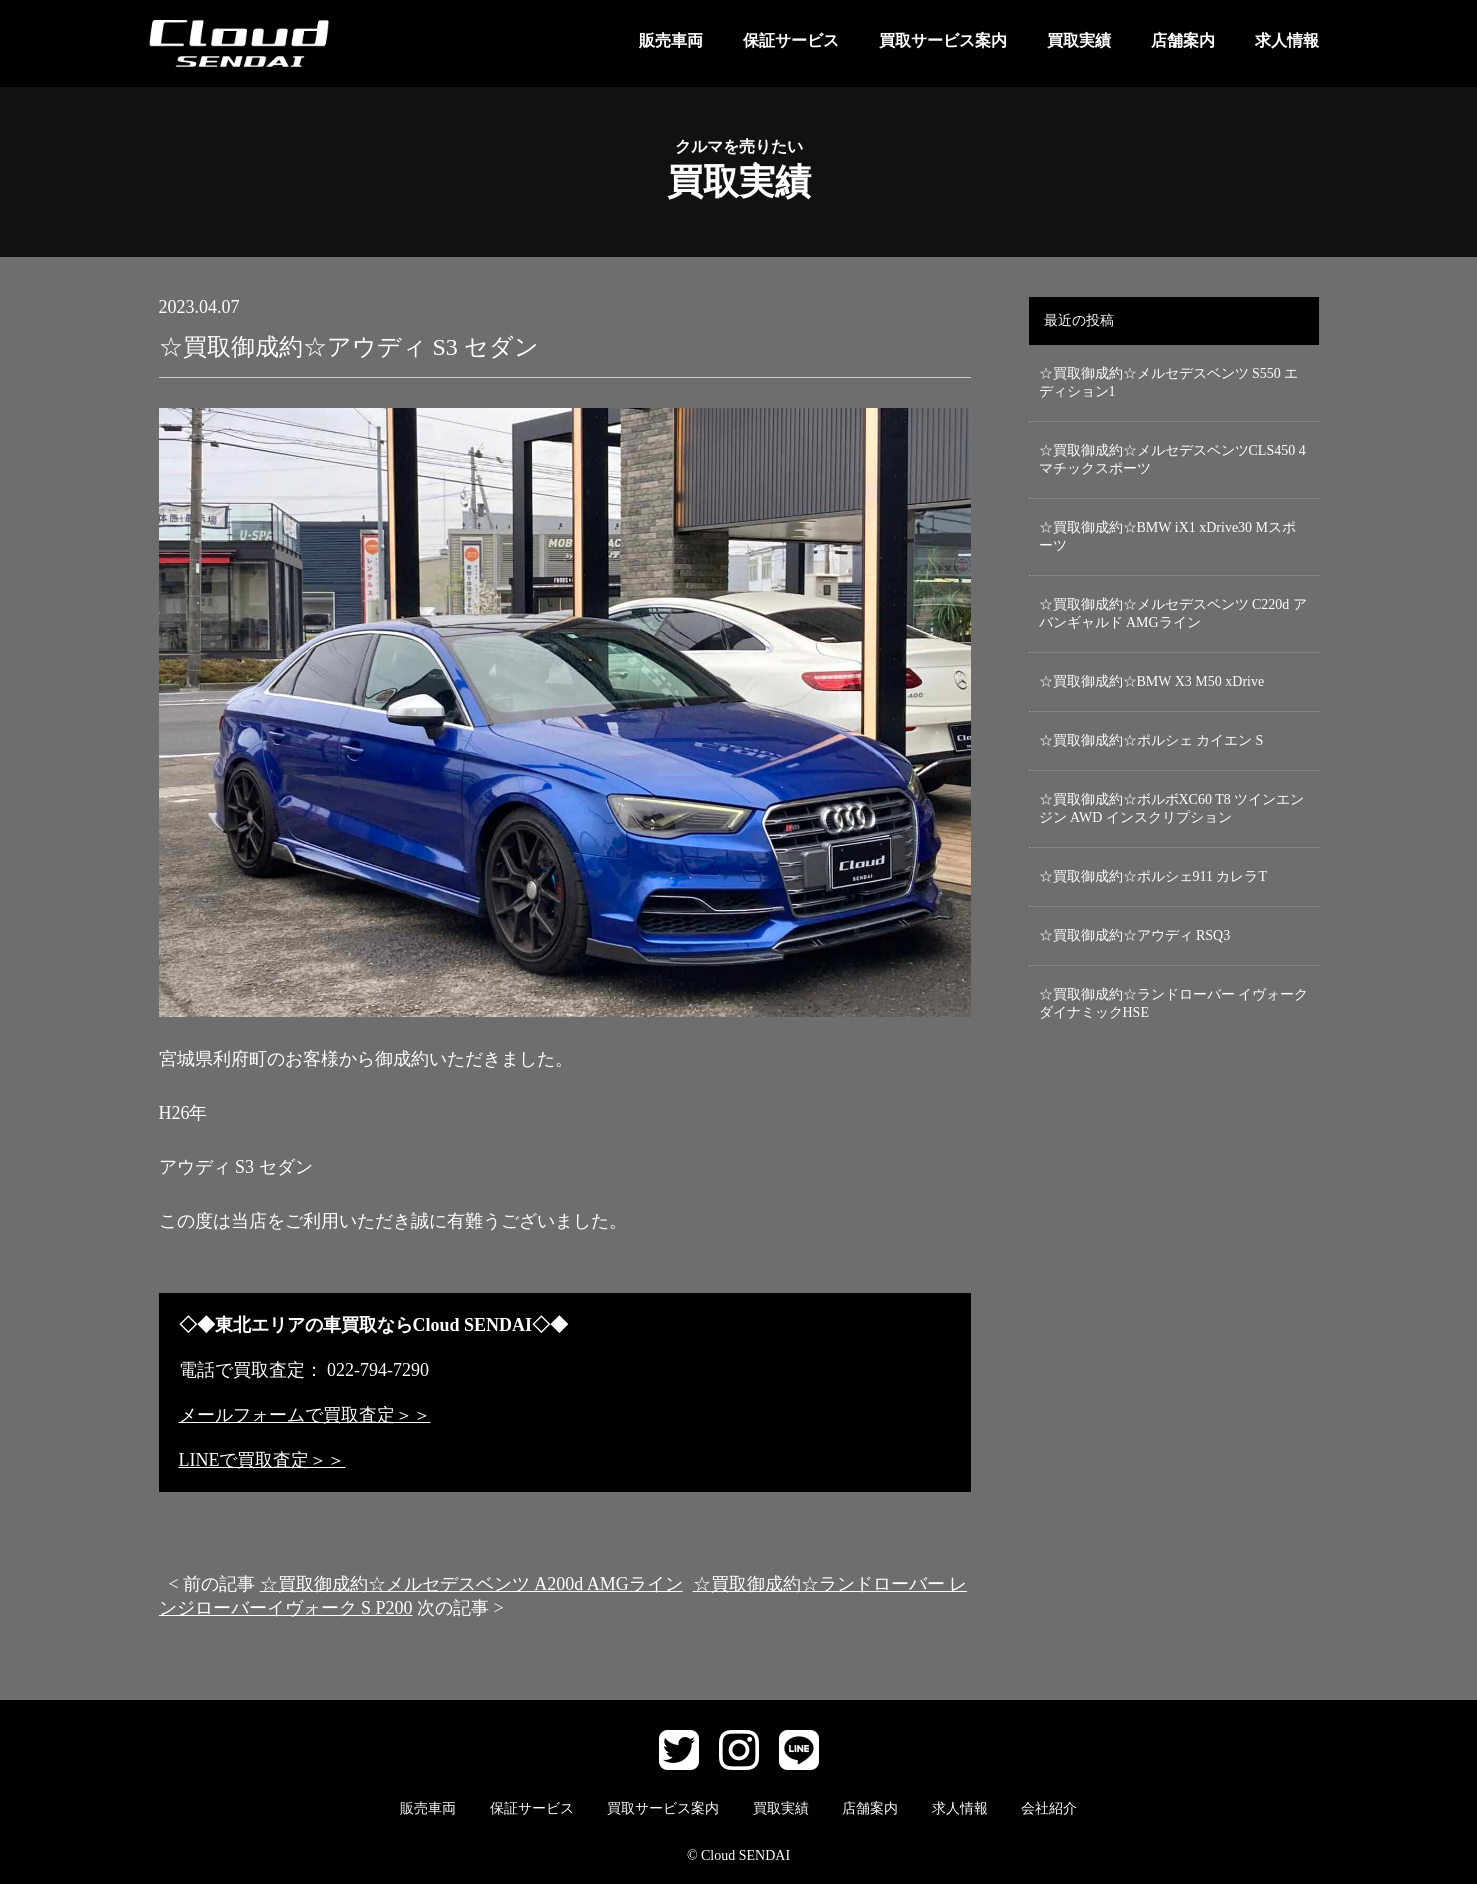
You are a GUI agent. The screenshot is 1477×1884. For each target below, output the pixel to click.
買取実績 (1079, 40)
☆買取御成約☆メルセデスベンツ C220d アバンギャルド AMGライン (1173, 613)
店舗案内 (1183, 40)
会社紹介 (1049, 1808)
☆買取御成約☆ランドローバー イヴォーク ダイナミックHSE (1174, 1003)
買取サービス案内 (943, 40)
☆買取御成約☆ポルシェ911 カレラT (1153, 876)
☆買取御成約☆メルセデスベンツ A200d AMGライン (471, 1584)
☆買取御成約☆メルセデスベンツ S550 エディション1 (1169, 382)
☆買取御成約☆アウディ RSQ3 (1135, 935)
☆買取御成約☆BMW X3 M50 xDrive (1152, 681)
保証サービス (791, 40)
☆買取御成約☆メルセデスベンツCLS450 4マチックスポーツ (1172, 459)
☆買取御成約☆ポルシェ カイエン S (1151, 740)
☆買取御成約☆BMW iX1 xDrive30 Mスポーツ (1168, 536)
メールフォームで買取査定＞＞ (305, 1415)
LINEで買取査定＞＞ (262, 1460)
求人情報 (1287, 40)
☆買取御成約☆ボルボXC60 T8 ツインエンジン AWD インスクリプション (1172, 808)
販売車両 (671, 40)
